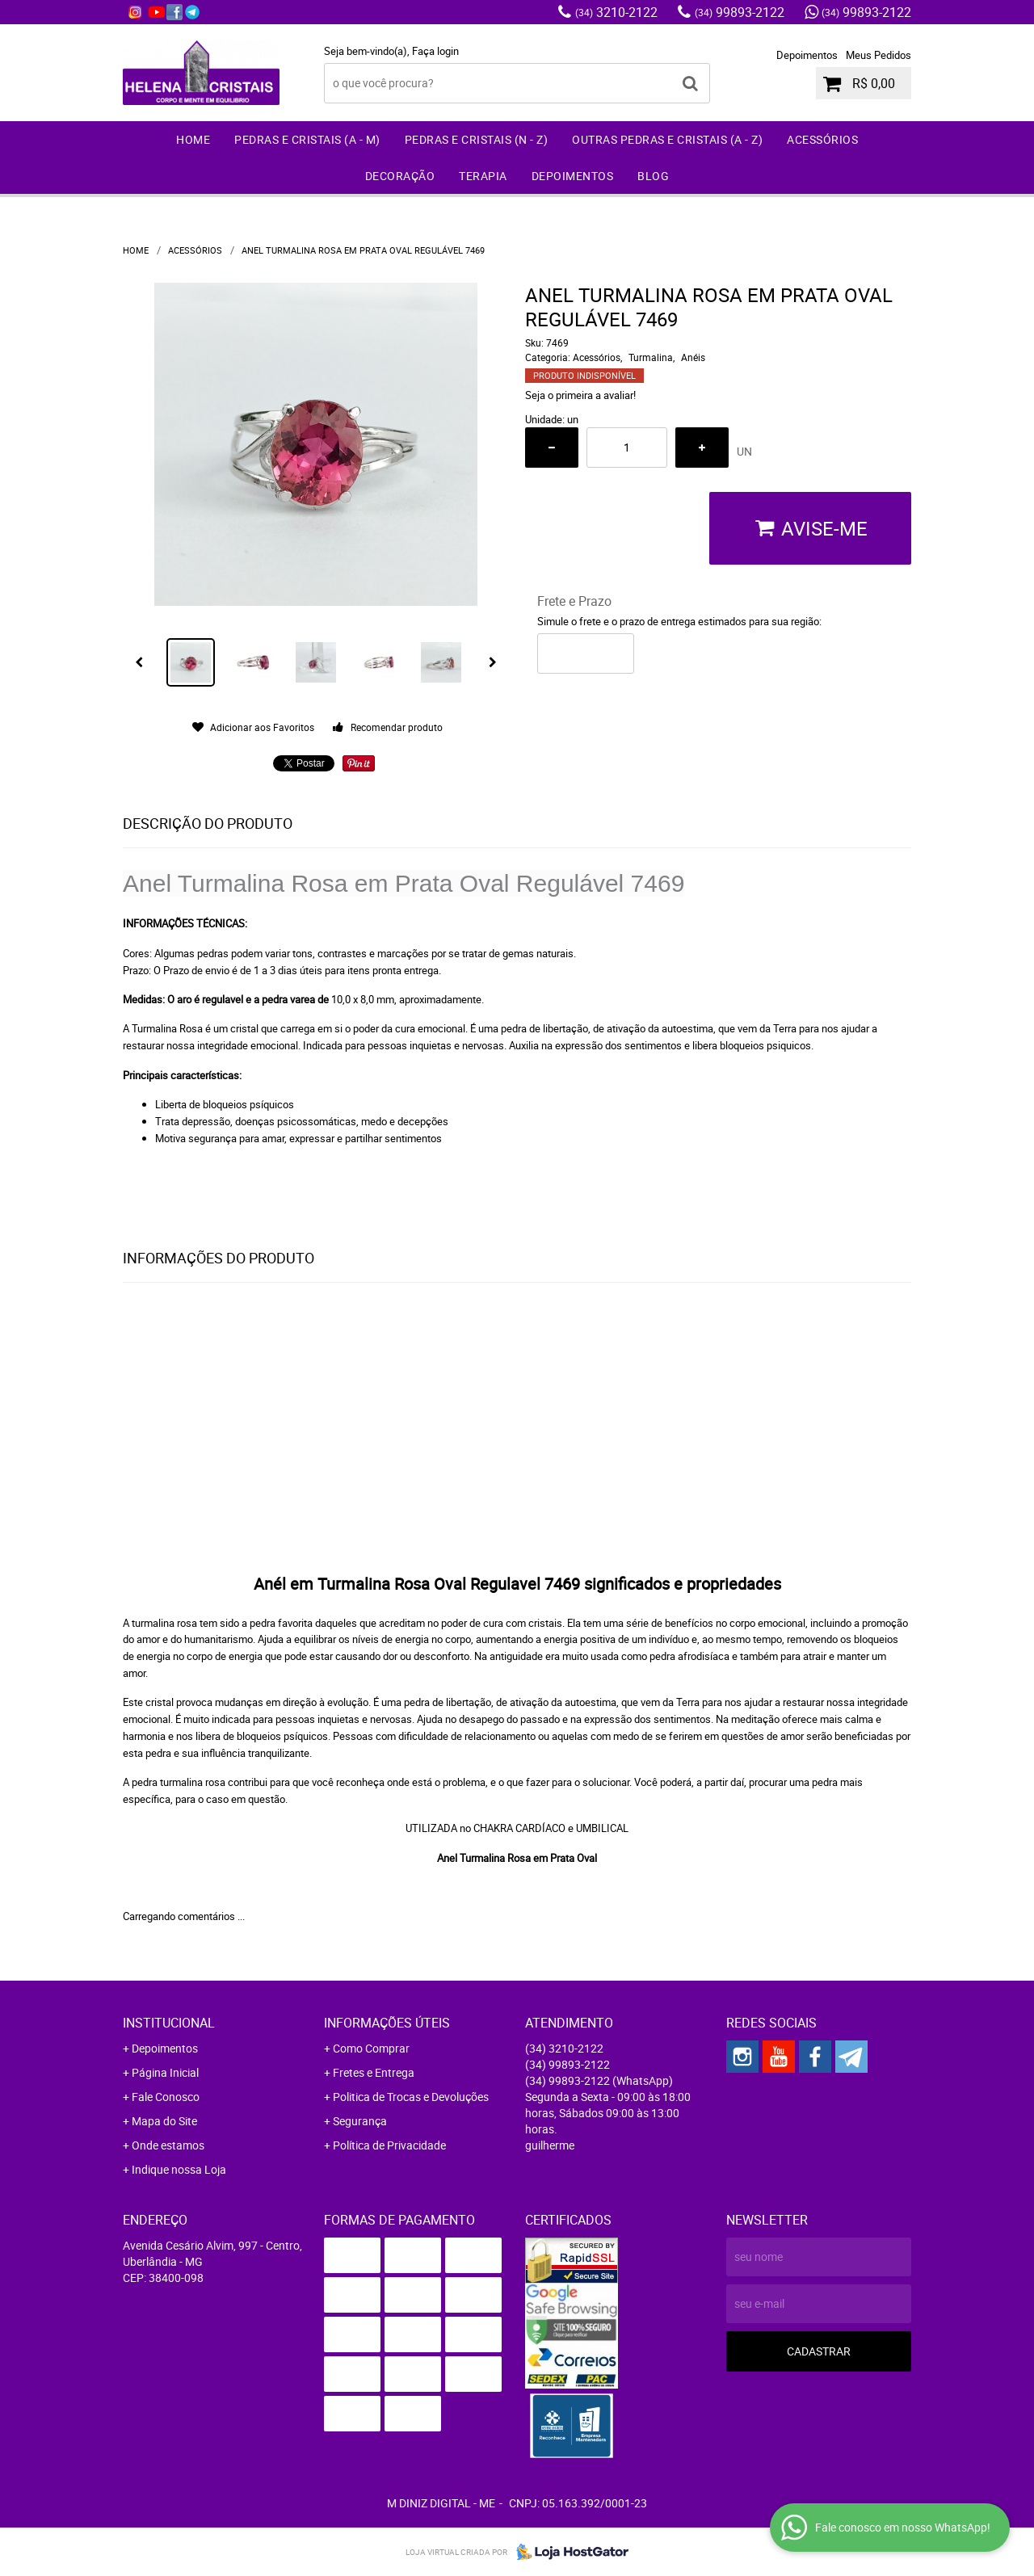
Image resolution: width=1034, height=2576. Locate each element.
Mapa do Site (164, 2120)
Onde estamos (168, 2145)
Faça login (435, 51)
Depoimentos (807, 55)
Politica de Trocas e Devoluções (411, 2096)
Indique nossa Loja (179, 2169)
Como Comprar (371, 2048)
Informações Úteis (387, 2023)
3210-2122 (616, 12)
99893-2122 (739, 12)
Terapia (483, 175)
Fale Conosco (166, 2096)
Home (193, 139)
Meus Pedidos (878, 55)
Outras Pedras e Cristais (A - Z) (667, 139)
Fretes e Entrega (373, 2072)
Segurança (360, 2120)
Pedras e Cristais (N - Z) (477, 139)
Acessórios (822, 139)
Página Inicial (165, 2072)
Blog (653, 175)
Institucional (169, 2023)
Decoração (400, 175)
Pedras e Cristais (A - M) (307, 139)
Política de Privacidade (389, 2145)
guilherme (549, 2145)
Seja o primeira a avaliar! (580, 395)
